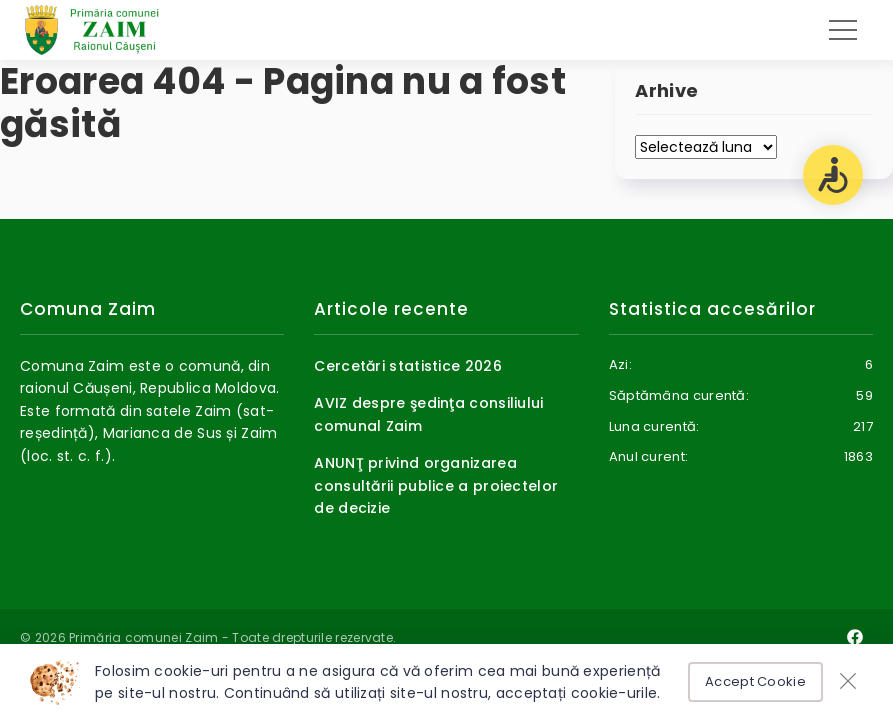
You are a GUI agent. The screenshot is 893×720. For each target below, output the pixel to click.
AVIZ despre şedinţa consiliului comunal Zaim (428, 414)
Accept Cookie (755, 681)
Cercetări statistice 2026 (408, 366)
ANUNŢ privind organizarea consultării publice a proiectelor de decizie (436, 485)
